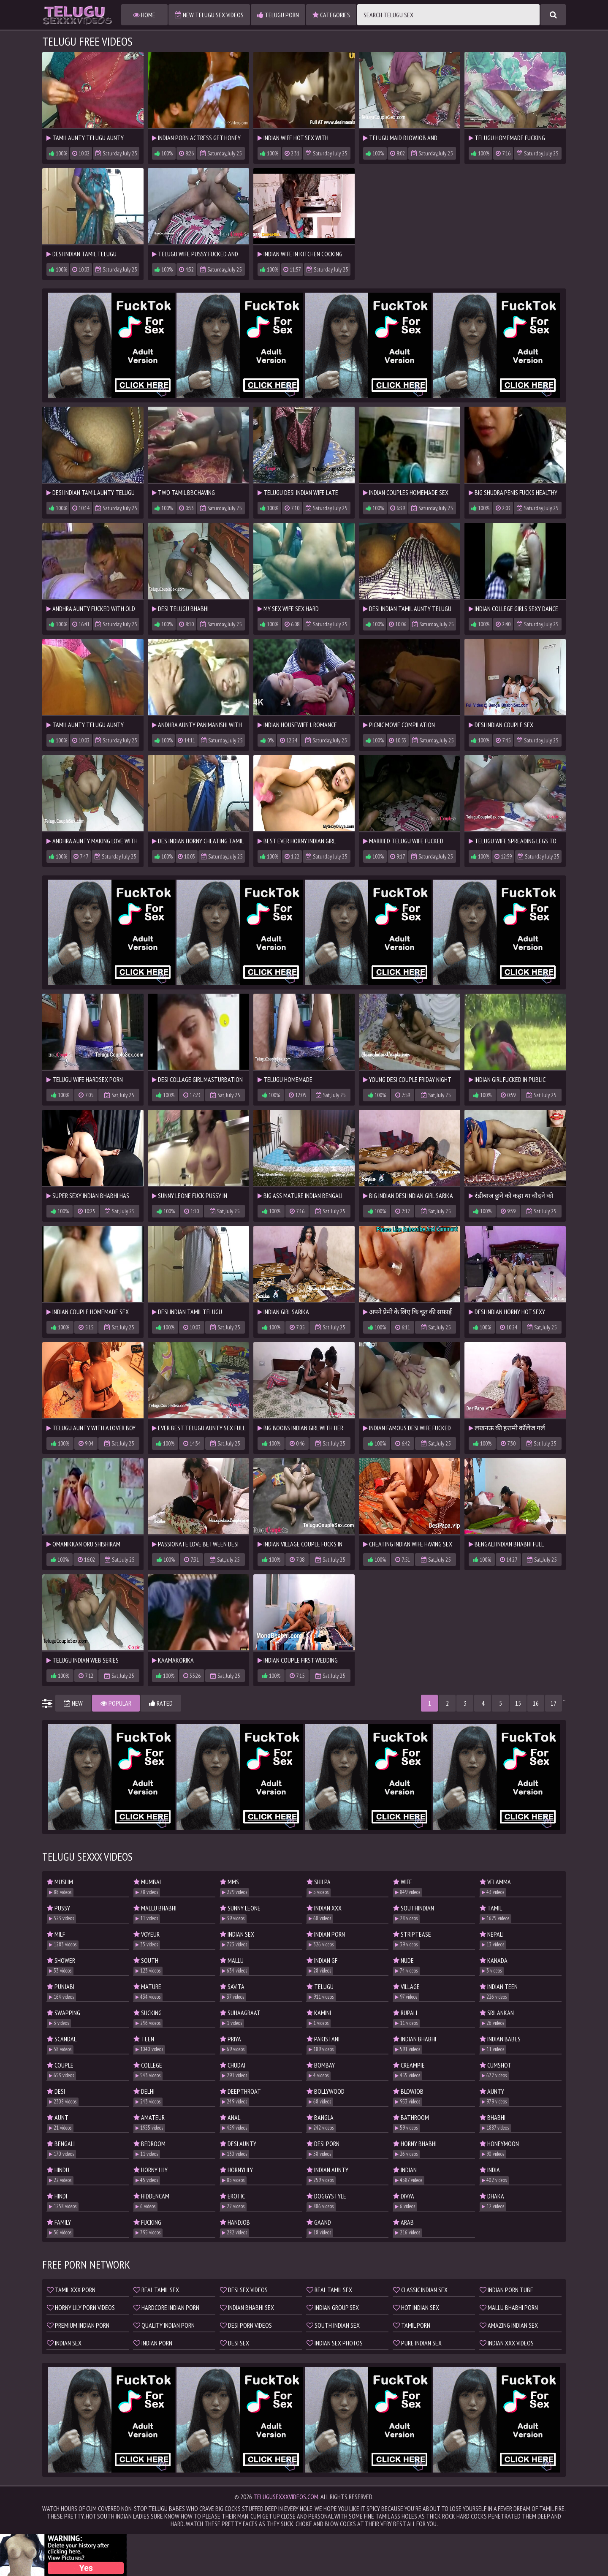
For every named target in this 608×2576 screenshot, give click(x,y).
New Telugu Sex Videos (209, 15)
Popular (115, 1703)
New (73, 1703)
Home (144, 15)
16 (536, 1703)
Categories (331, 15)
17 (553, 1703)
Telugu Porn (278, 15)
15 (518, 1703)
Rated (161, 1703)
